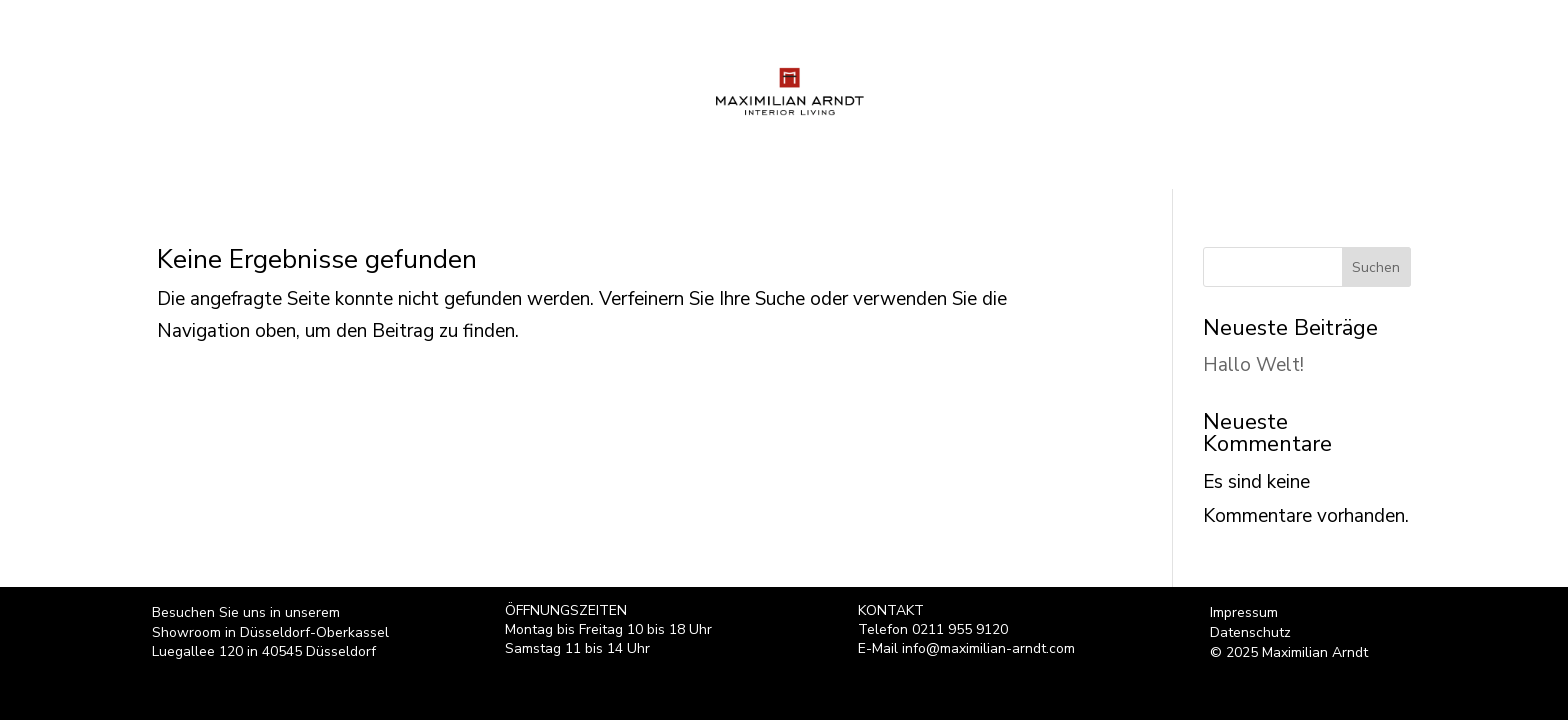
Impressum (1244, 613)
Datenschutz (1250, 633)
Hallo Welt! (1253, 365)
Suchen (1376, 267)
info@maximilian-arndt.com (988, 648)
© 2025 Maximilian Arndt (1289, 653)
